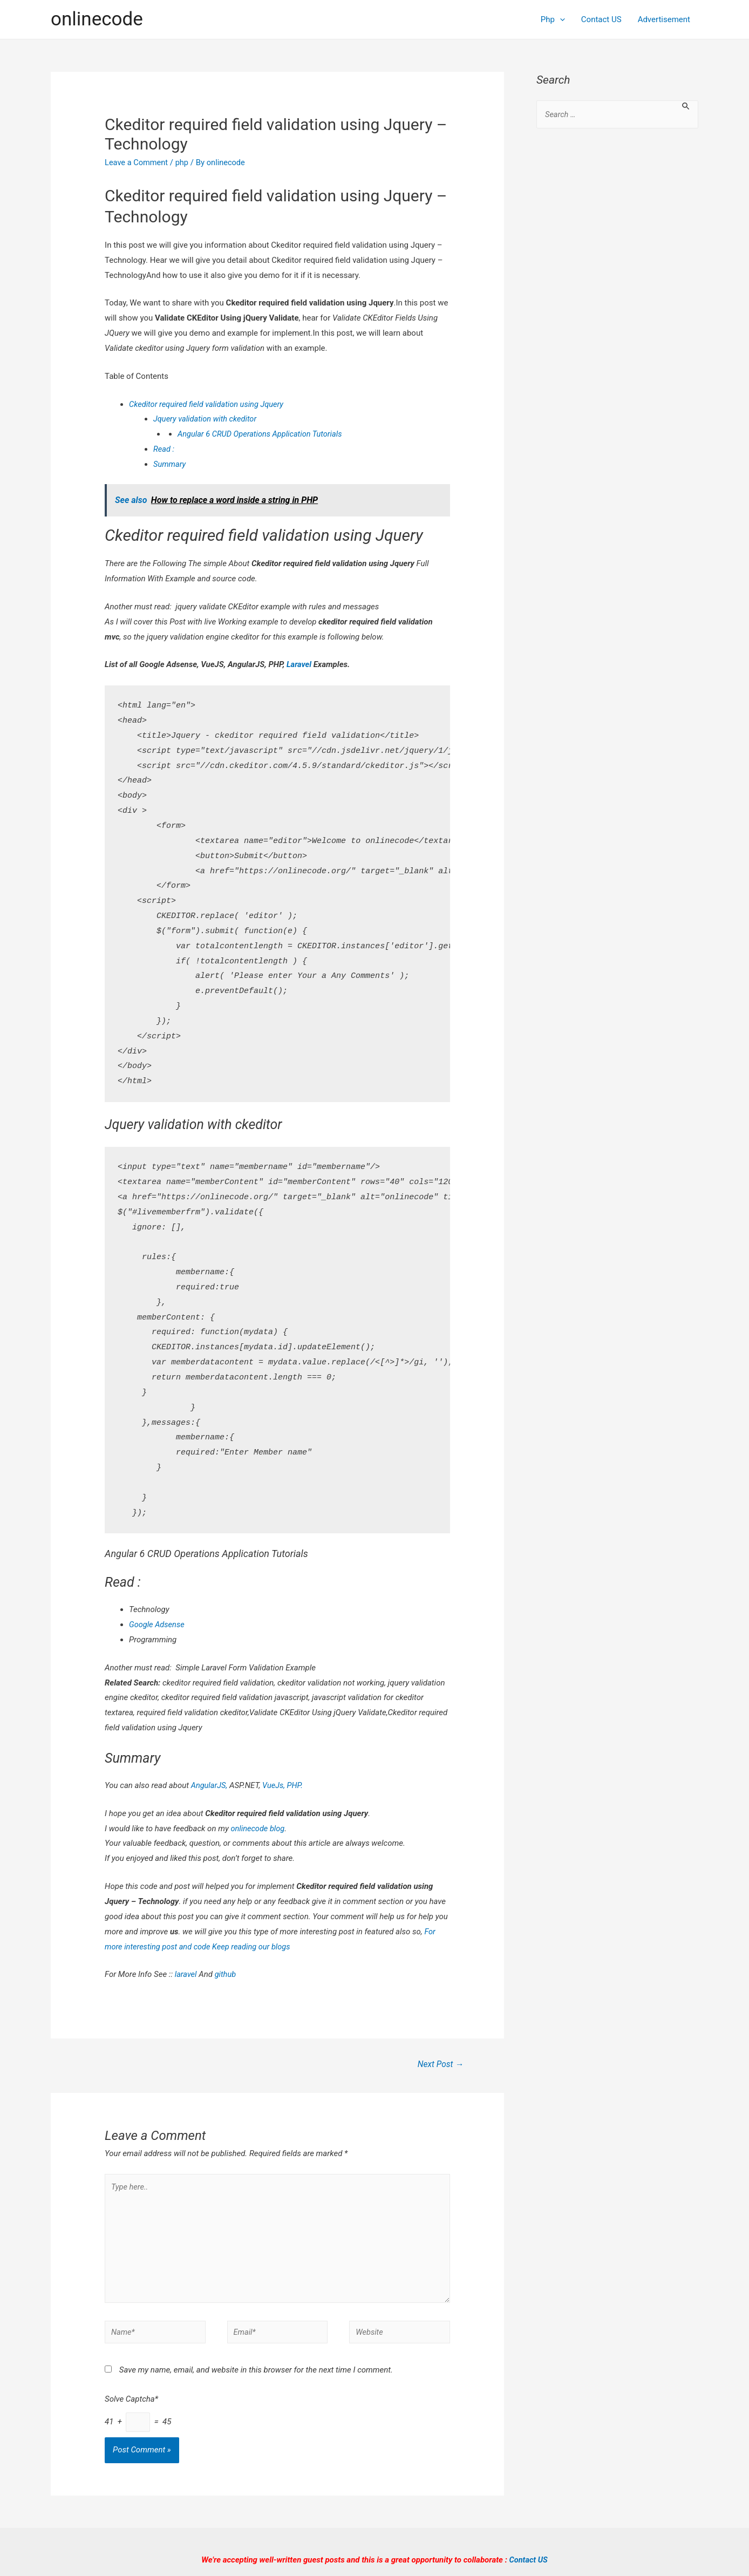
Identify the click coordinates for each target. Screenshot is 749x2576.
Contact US (601, 19)
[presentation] (560, 19)
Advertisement (664, 19)
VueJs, (275, 1785)
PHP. (296, 1785)
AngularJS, (210, 1785)
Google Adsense (157, 1624)
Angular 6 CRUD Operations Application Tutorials (262, 434)
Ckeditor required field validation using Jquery (208, 404)
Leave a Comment (137, 162)
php (183, 162)
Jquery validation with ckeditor (206, 419)
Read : (164, 449)
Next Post (439, 2065)
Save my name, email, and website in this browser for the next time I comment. (256, 2375)
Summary (170, 464)
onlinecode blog (258, 1828)
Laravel (299, 664)
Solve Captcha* (131, 2404)
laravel (186, 1974)
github (226, 1974)
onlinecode (97, 19)
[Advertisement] (617, 313)
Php (553, 19)
